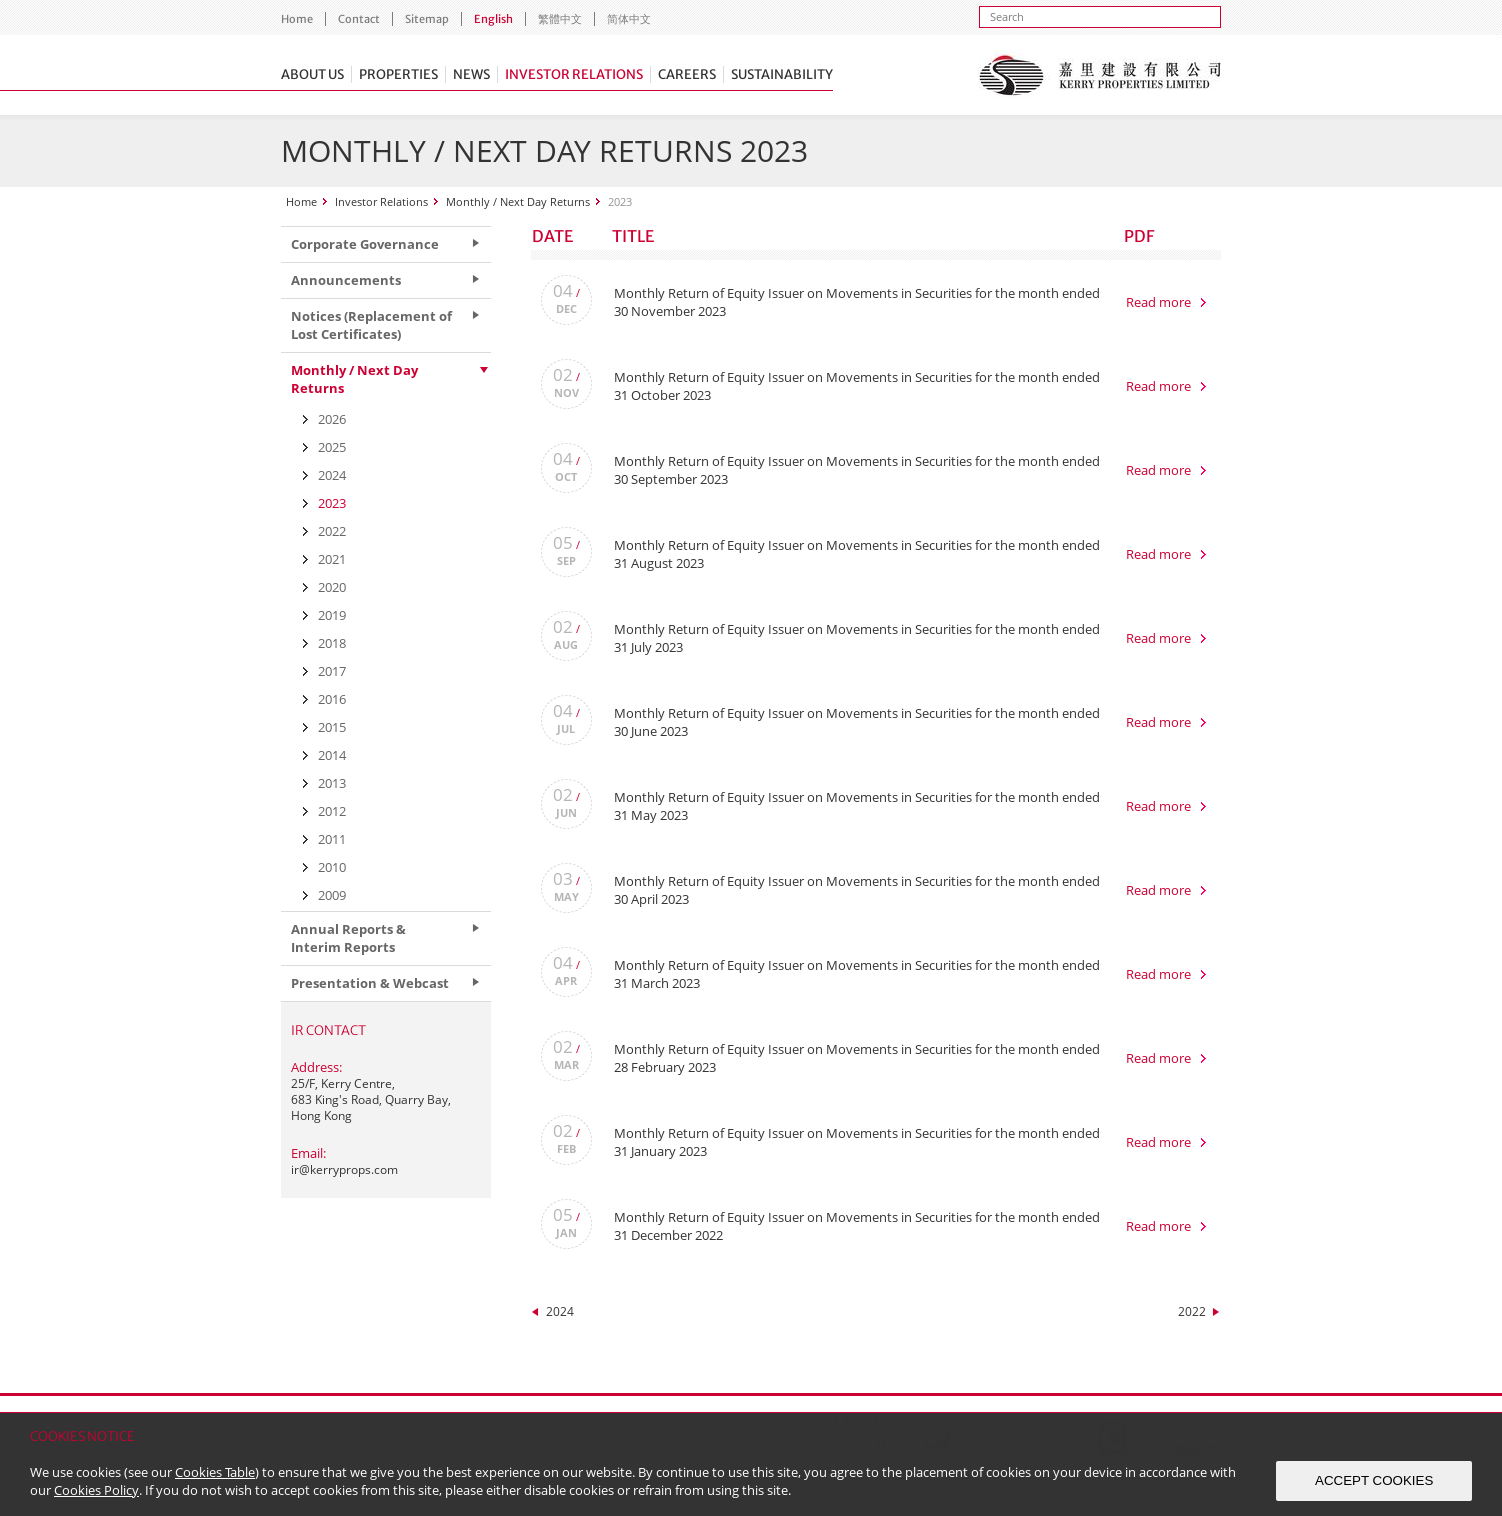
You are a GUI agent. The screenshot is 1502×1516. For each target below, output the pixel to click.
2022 (1192, 1311)
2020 (332, 587)
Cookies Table (215, 1472)
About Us (312, 74)
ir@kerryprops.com (344, 1169)
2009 (332, 895)
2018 (332, 643)
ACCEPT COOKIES (1374, 1480)
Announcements (346, 280)
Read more (1158, 302)
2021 (332, 559)
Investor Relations (574, 74)
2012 (332, 811)
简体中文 (629, 19)
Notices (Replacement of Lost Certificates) (371, 325)
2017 (332, 671)
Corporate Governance (365, 244)
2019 (332, 615)
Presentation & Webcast (370, 983)
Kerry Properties (1099, 75)
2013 (332, 783)
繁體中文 (560, 19)
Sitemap (427, 19)
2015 (332, 727)
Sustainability (782, 74)
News (471, 74)
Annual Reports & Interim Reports (348, 938)
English (493, 19)
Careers (687, 74)
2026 (332, 419)
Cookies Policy (96, 1490)
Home (297, 19)
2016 (332, 699)
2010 (332, 867)
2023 (332, 503)
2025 (332, 447)
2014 (332, 755)
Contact (359, 19)
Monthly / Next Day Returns (518, 201)
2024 (560, 1311)
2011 (332, 839)
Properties (398, 74)
